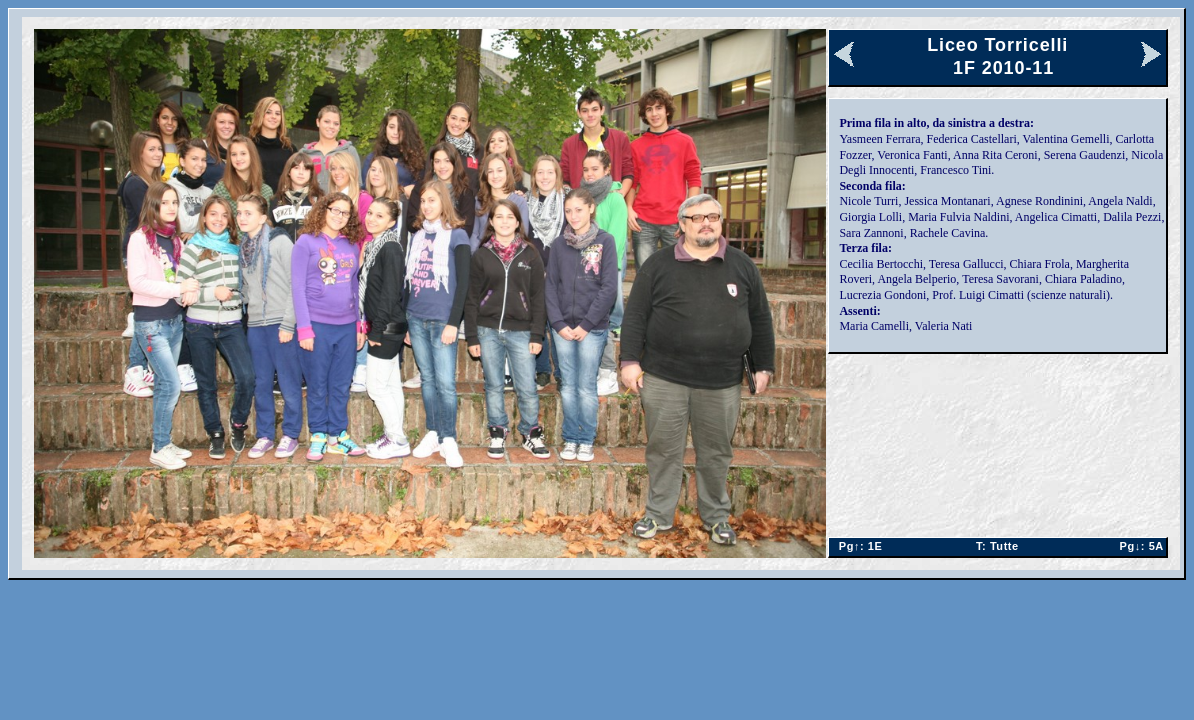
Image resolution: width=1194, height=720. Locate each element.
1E (857, 546)
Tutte (997, 546)
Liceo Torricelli (997, 45)
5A (1137, 546)
